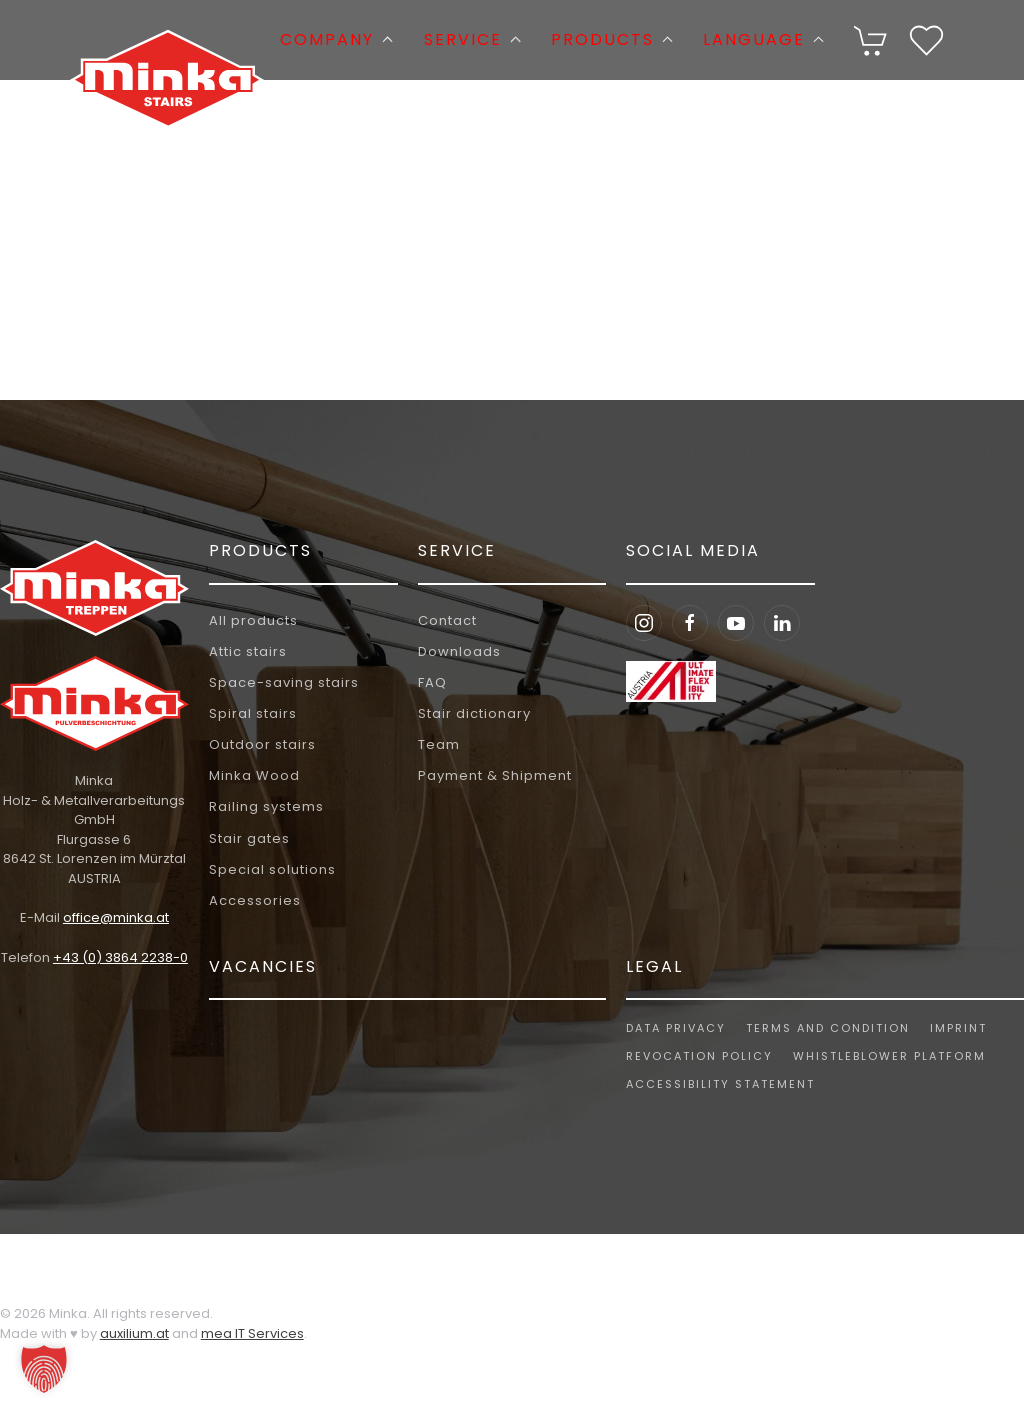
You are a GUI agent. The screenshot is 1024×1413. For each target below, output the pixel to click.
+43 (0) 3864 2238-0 (117, 957)
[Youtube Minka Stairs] (736, 623)
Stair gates (249, 838)
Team (439, 744)
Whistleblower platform (887, 1056)
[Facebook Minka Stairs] (690, 623)
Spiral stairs (253, 713)
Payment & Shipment (495, 775)
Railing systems (266, 806)
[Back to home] (167, 40)
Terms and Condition (826, 1028)
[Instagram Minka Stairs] (644, 623)
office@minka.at (113, 917)
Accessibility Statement (718, 1084)
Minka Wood (254, 775)
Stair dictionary (474, 713)
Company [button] (336, 39)
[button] (871, 40)
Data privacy (674, 1028)
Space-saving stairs (284, 682)
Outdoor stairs (262, 744)
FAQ (432, 682)
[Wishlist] (926, 38)
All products (253, 620)
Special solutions (272, 869)
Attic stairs (248, 651)
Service (457, 550)
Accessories (255, 900)
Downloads (459, 651)
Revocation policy (697, 1056)
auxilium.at (134, 1333)
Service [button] (472, 39)
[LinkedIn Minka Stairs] (782, 623)
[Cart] (871, 38)
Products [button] (612, 39)
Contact (447, 620)
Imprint (956, 1028)
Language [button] (763, 39)
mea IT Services (252, 1333)
